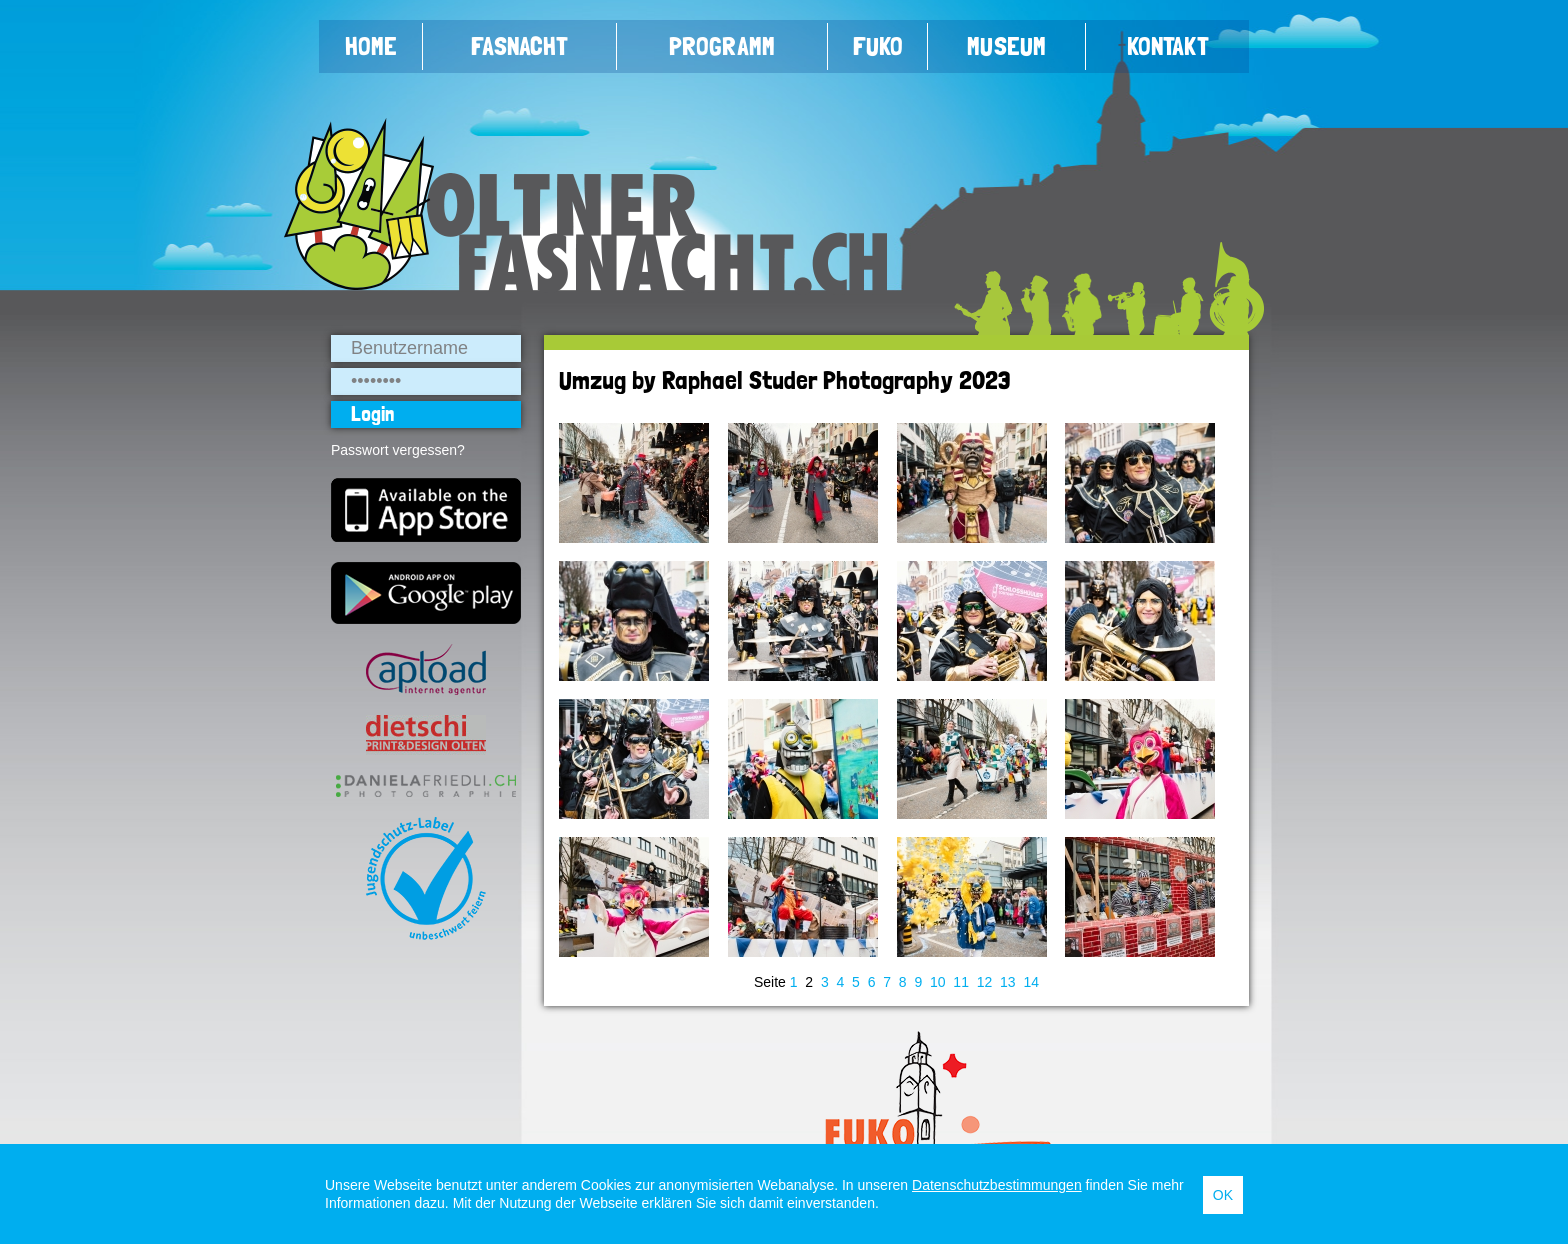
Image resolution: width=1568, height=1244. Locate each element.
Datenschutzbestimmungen (997, 1185)
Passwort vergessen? (398, 450)
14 (1031, 982)
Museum (1006, 46)
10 (938, 982)
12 (985, 982)
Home (371, 46)
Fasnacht (519, 46)
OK (1223, 1195)
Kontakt (1168, 46)
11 (961, 982)
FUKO (878, 46)
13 (1008, 982)
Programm (722, 46)
